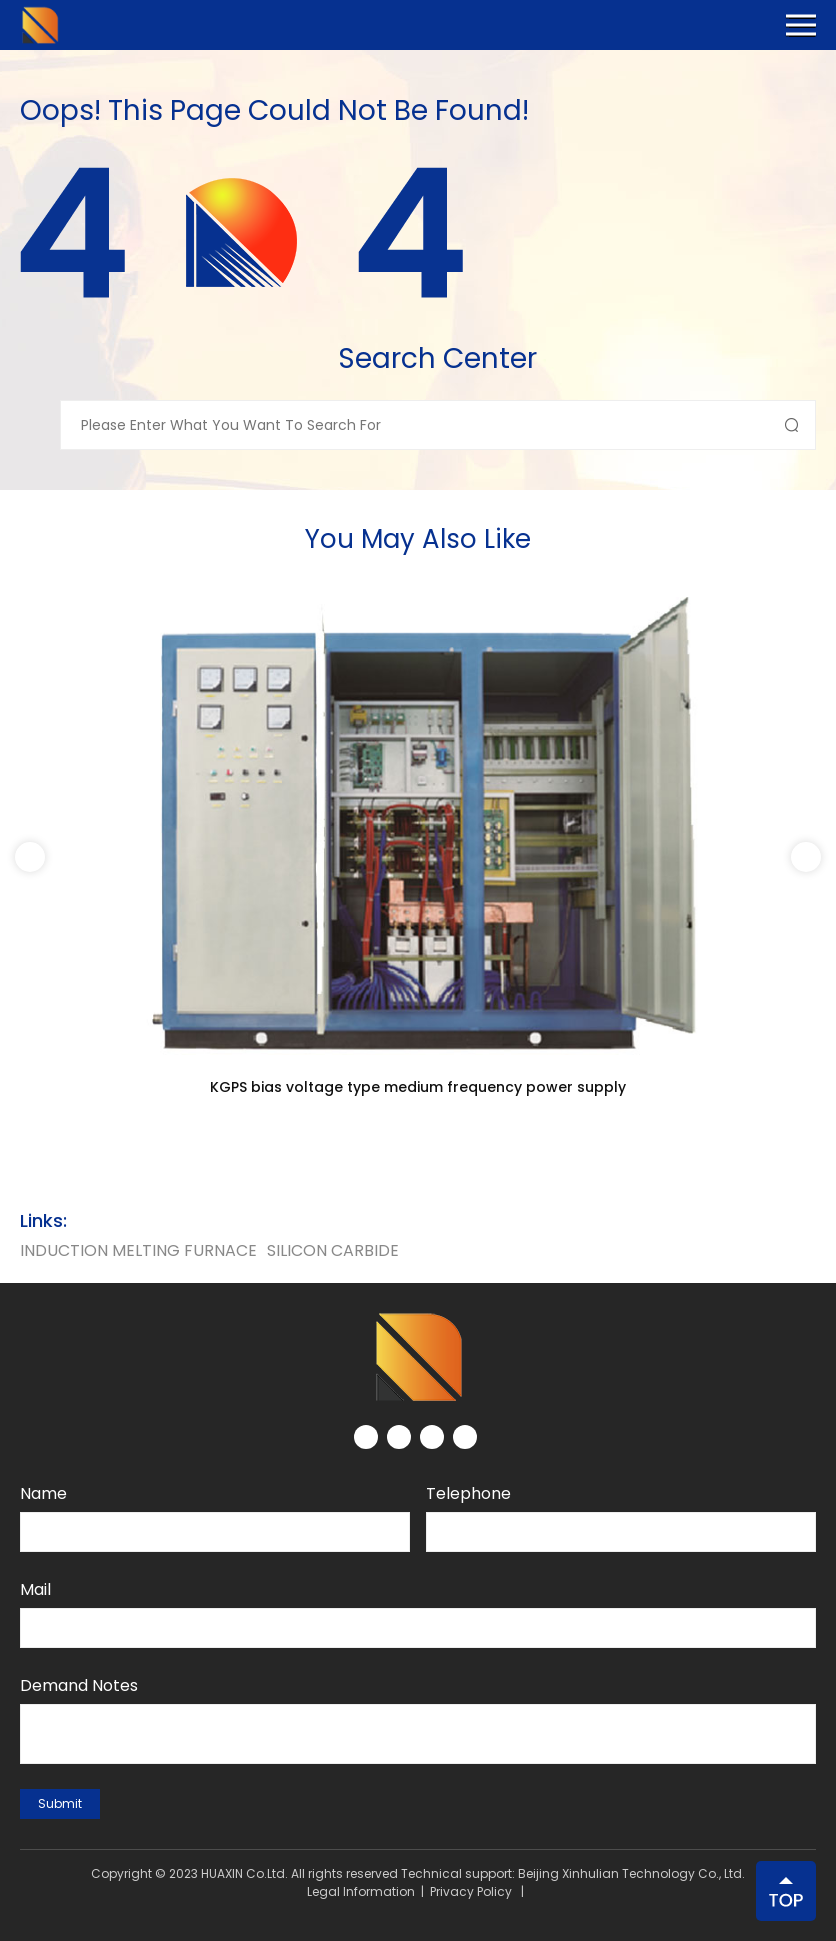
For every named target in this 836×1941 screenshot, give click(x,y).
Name (43, 1493)
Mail (35, 1589)
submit (60, 1803)
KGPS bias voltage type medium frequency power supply (418, 1087)
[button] (806, 857)
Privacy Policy (471, 1891)
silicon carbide (333, 1250)
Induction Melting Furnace (138, 1250)
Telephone (468, 1493)
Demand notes (79, 1685)
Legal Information (361, 1891)
